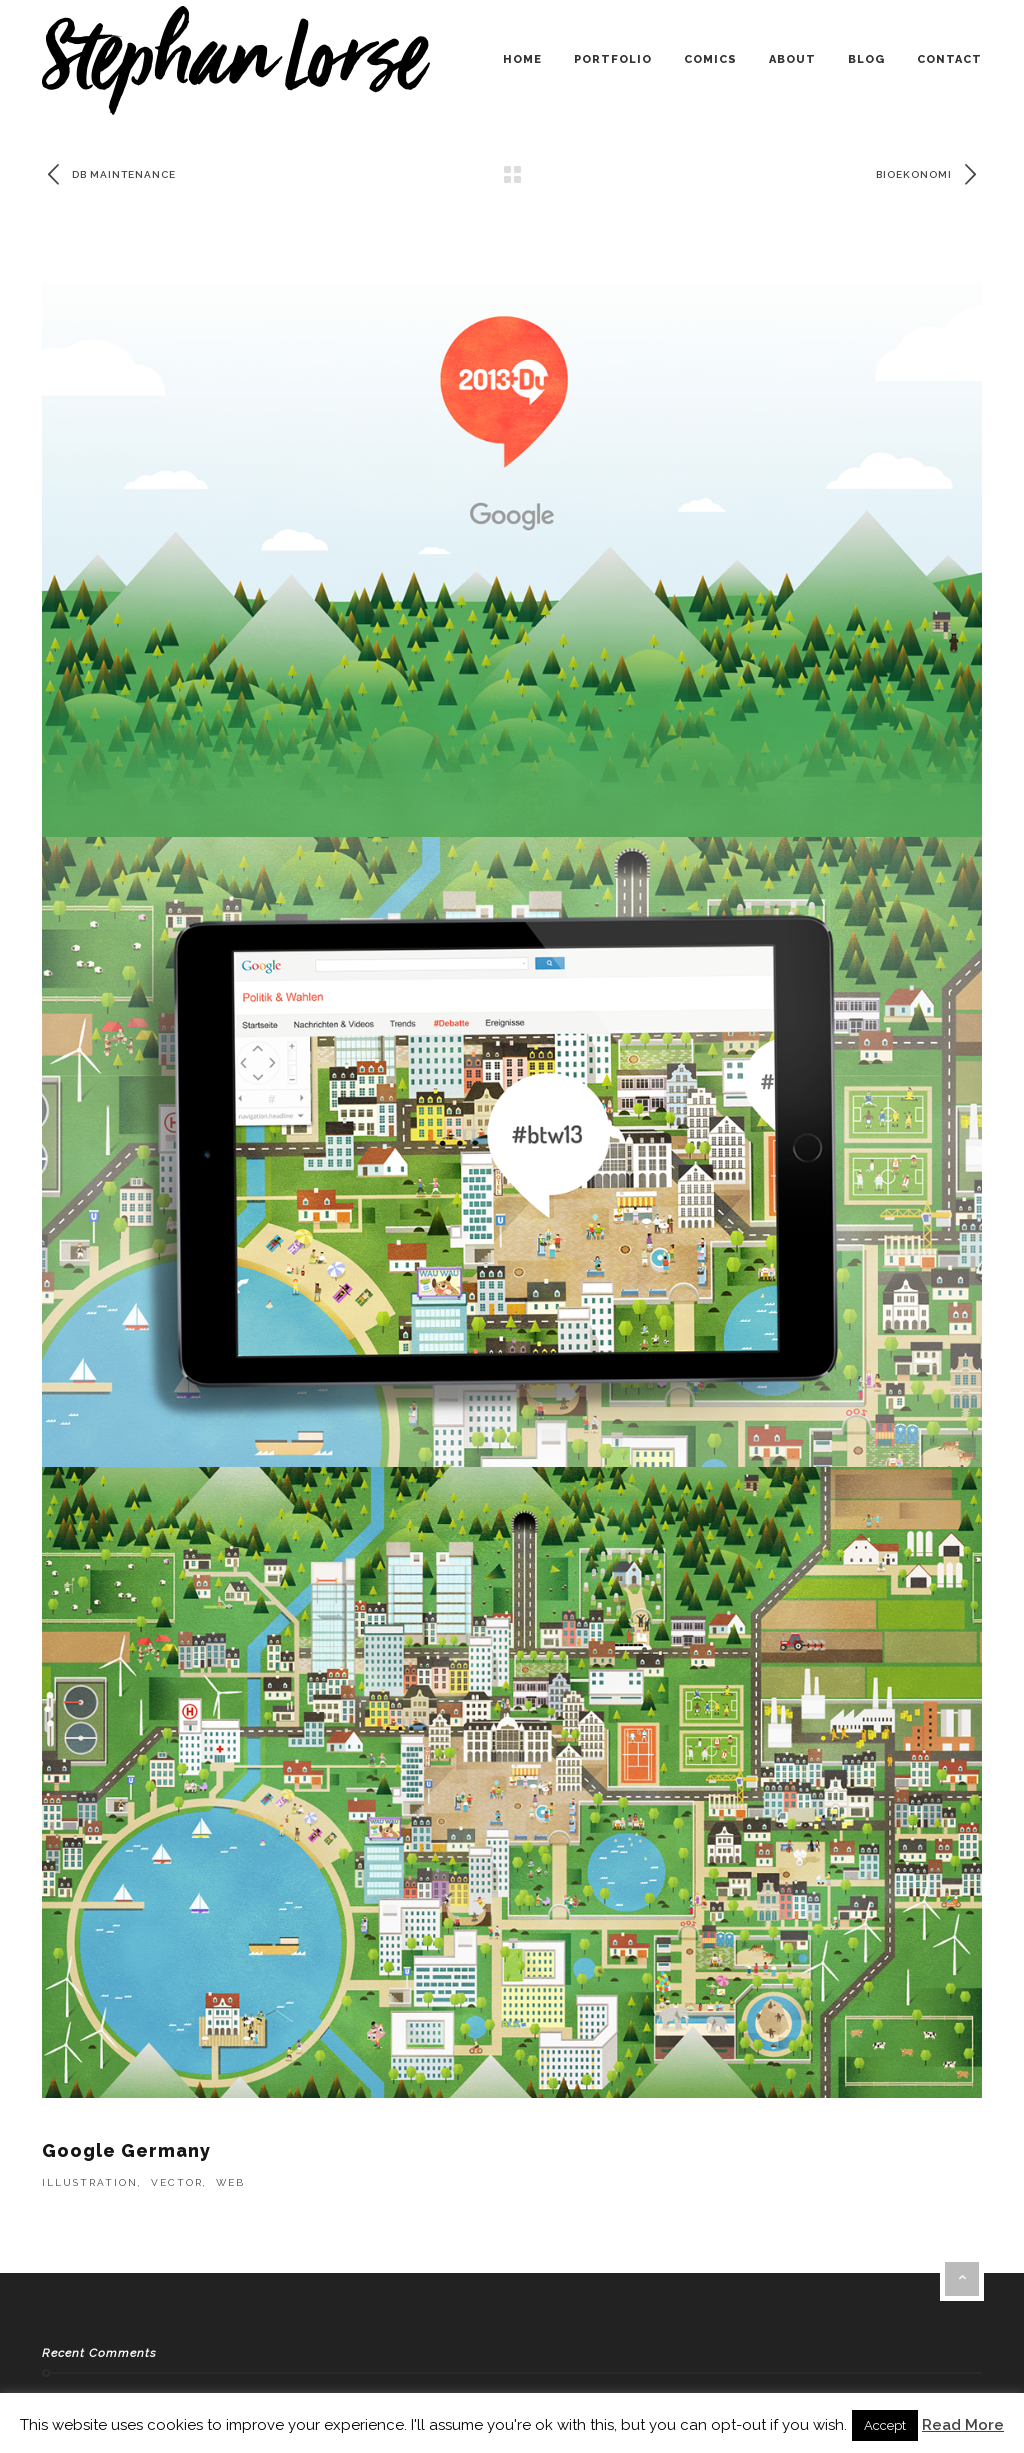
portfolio (613, 59)
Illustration (90, 2182)
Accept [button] (885, 2425)
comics (710, 59)
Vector (177, 2182)
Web (230, 2182)
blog (866, 59)
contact (949, 59)
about (792, 59)
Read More (963, 2425)
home (522, 59)
